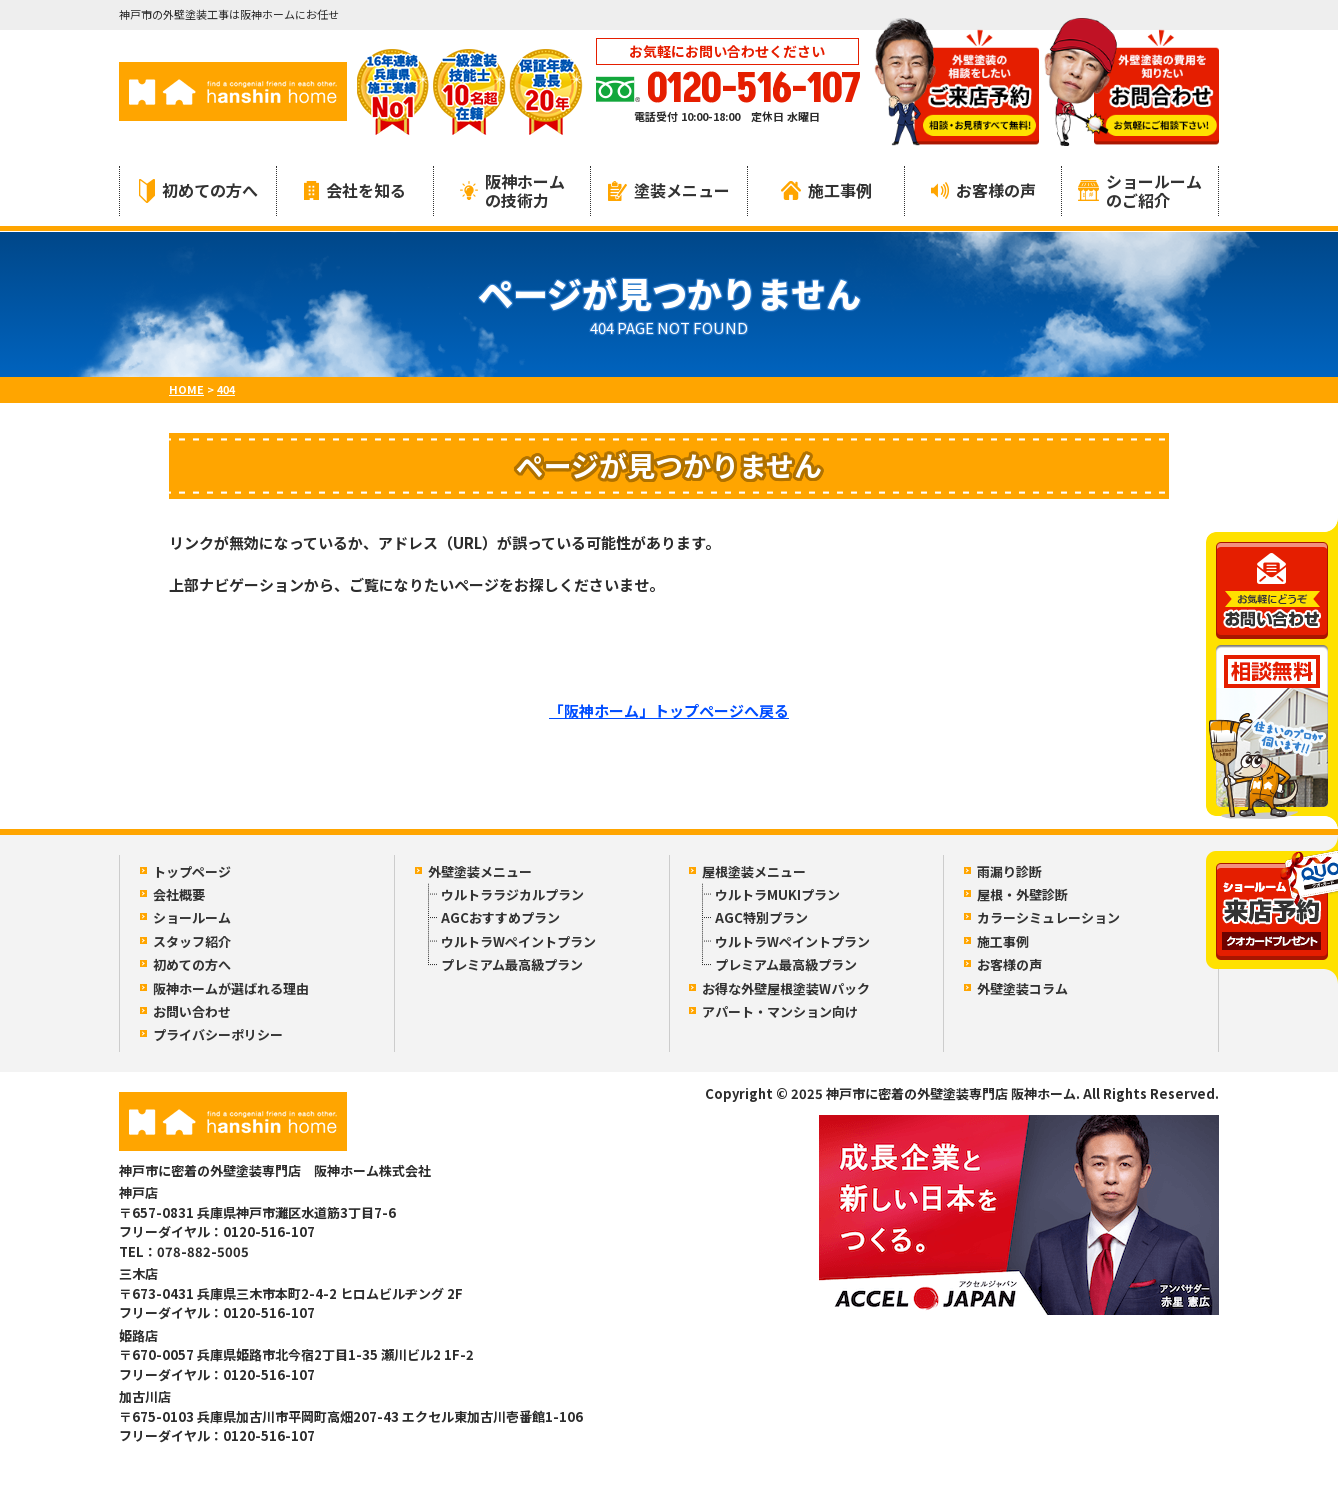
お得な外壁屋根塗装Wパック (786, 988)
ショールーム (192, 917)
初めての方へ (198, 190)
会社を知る (355, 190)
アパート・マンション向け (780, 1011)
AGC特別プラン (761, 917)
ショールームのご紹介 (1140, 190)
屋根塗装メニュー (754, 871)
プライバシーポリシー (218, 1034)
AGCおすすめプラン (500, 917)
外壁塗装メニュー (480, 871)
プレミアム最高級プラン (512, 964)
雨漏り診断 (1009, 871)
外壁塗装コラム (1022, 988)
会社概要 (179, 894)
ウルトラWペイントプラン (518, 941)
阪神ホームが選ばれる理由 (231, 988)
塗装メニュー (669, 190)
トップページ (192, 871)
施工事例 (826, 190)
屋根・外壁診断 (1022, 894)
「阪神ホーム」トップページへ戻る (669, 710)
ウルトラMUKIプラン (777, 894)
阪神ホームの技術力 (512, 190)
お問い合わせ (192, 1011)
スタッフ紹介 (192, 941)
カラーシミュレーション (1048, 917)
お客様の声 (983, 190)
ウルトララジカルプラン (512, 894)
